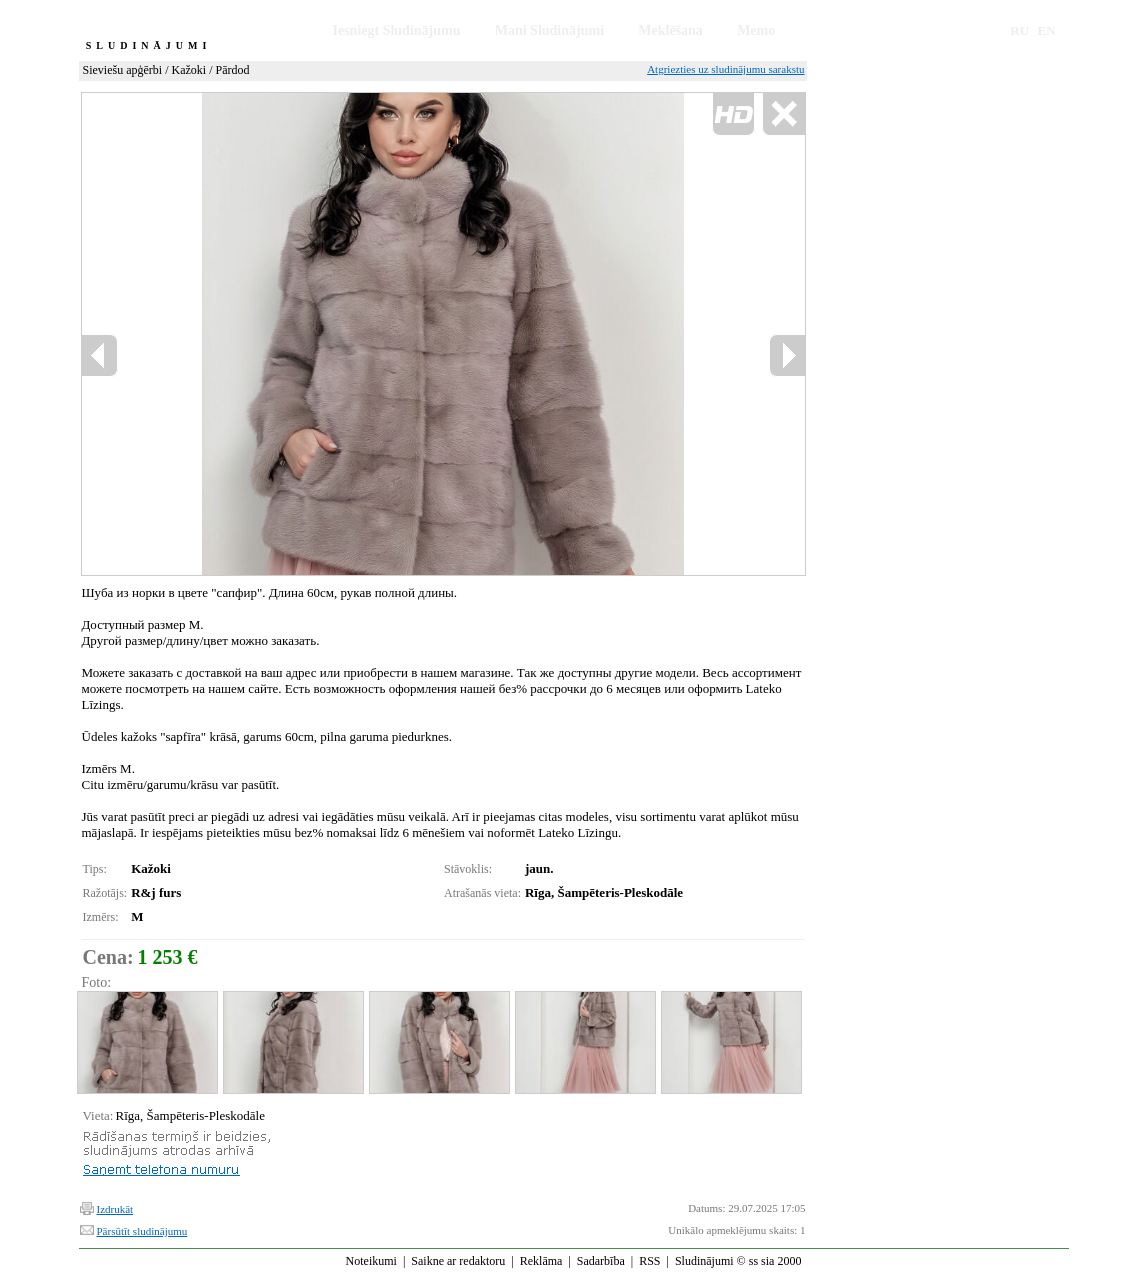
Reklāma (541, 1261)
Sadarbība (601, 1261)
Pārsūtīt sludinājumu (142, 1231)
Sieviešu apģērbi (123, 70)
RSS (649, 1261)
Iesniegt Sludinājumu (397, 30)
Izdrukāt (115, 1209)
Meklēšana (670, 30)
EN (1047, 30)
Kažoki (189, 70)
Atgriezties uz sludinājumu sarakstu (725, 69)
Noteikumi (371, 1261)
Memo (756, 30)
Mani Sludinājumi (549, 30)
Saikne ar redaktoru (458, 1261)
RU (1019, 30)
